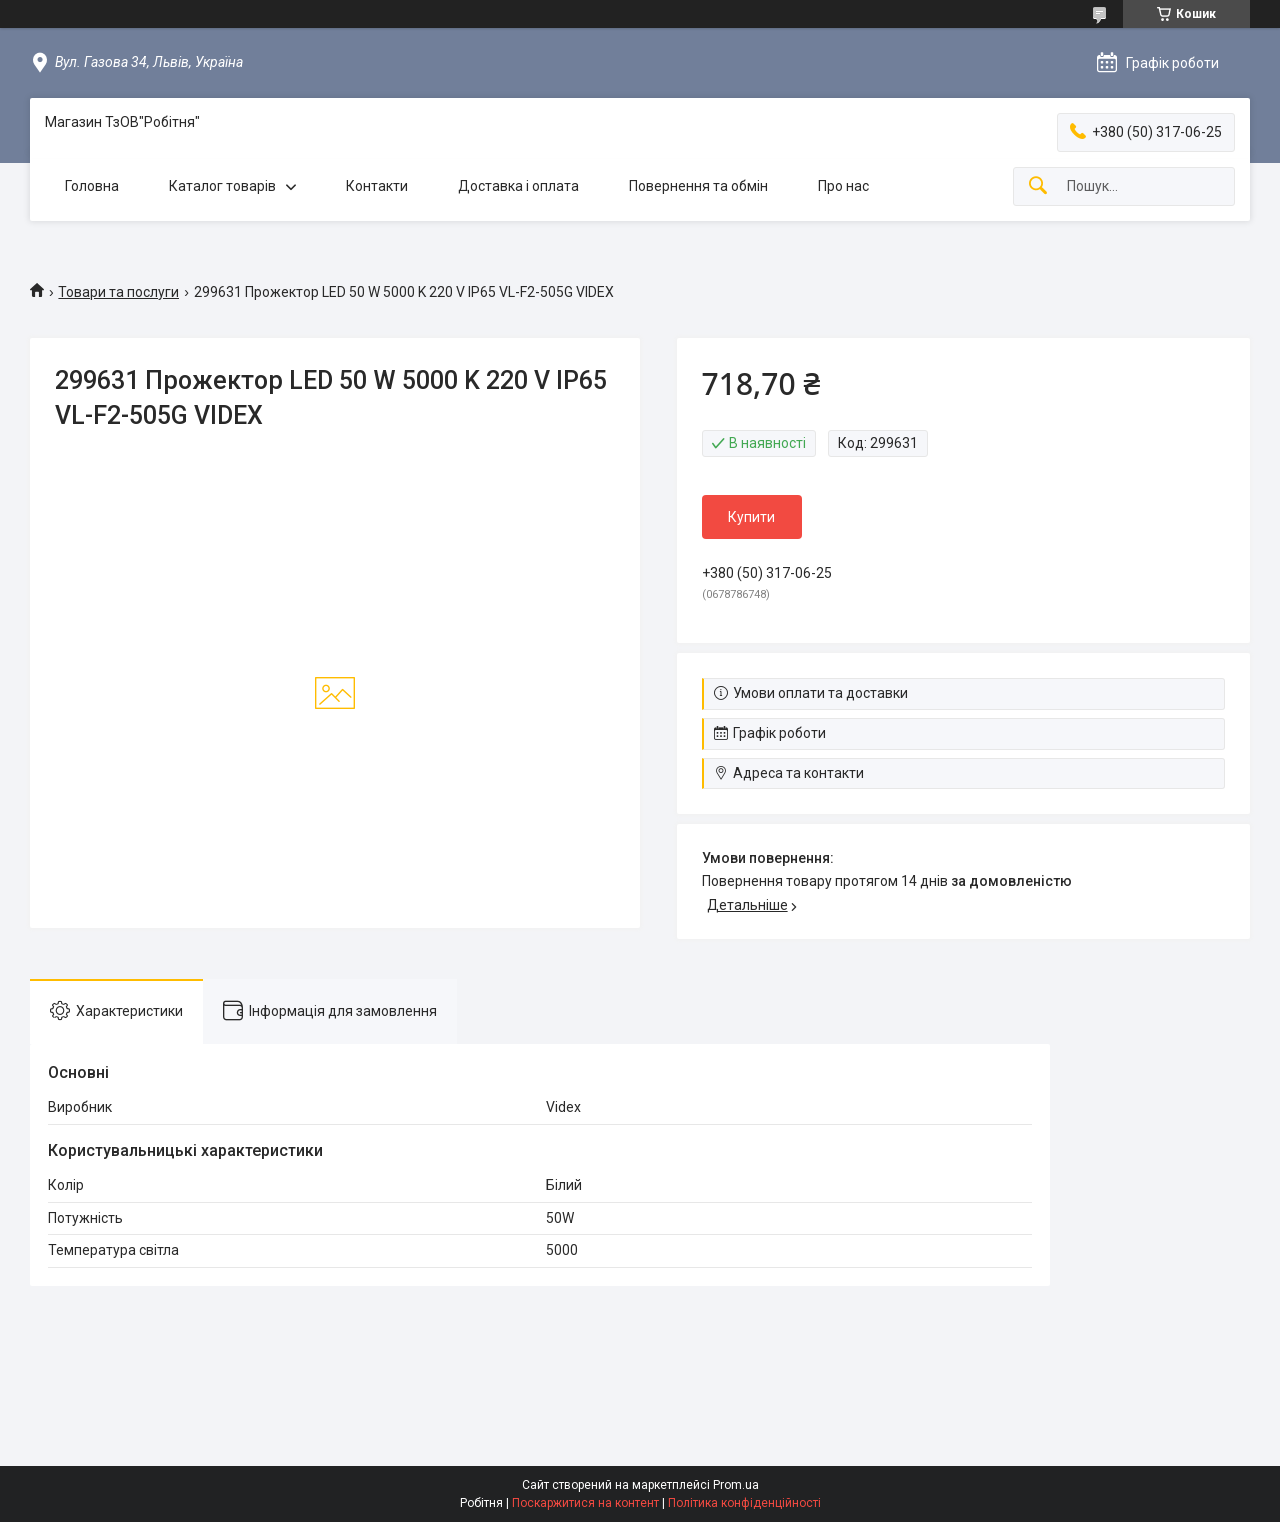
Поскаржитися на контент (585, 1503)
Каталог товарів (222, 186)
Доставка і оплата (518, 186)
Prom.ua (736, 1485)
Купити (751, 517)
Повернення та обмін (698, 186)
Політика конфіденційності (744, 1503)
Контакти (377, 186)
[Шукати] (1038, 186)
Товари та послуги (118, 292)
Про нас (843, 186)
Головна (92, 186)
